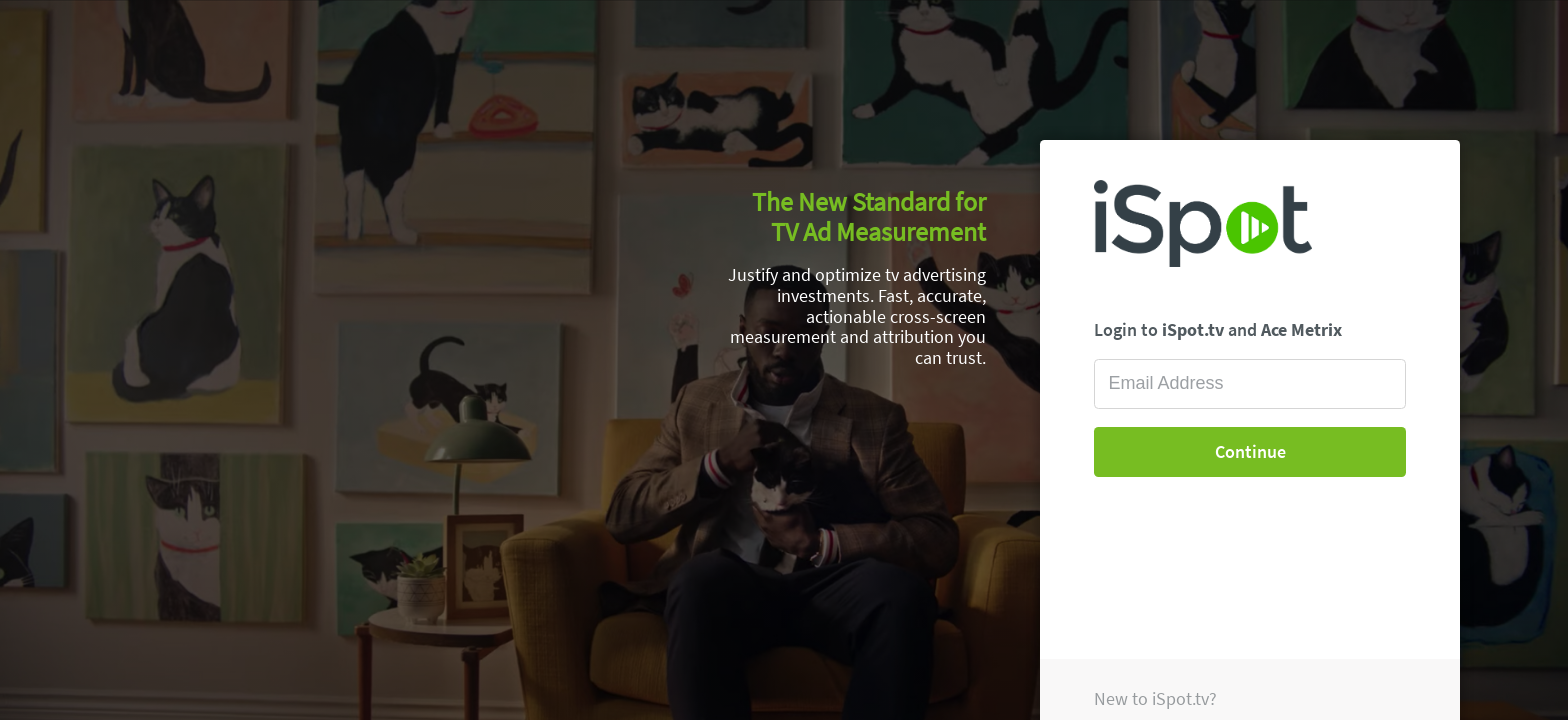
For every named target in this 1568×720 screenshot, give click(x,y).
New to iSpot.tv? (1155, 698)
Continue (1250, 451)
